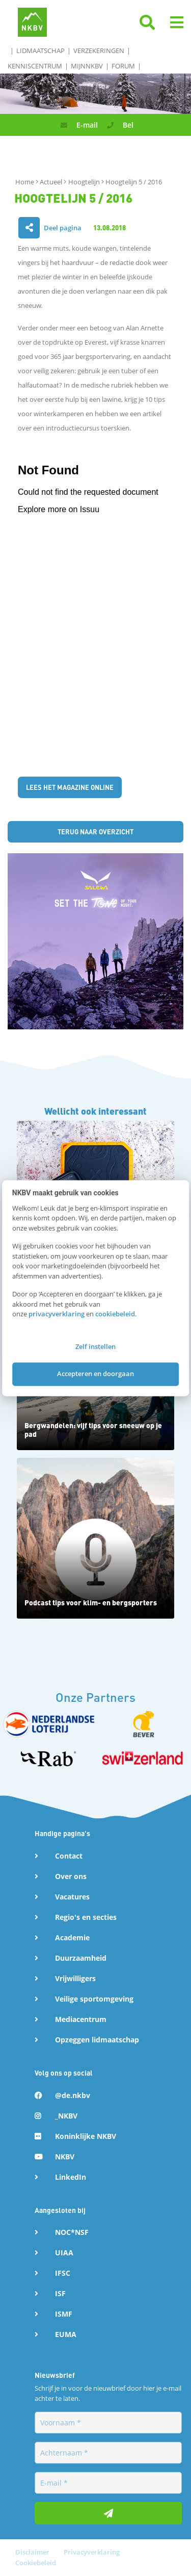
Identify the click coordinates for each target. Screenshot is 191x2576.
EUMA (65, 2334)
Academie (72, 1937)
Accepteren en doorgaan (95, 1374)
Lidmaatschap (40, 50)
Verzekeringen (98, 50)
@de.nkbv (72, 2095)
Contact (69, 1856)
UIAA (64, 2252)
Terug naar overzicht (95, 831)
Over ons (71, 1876)
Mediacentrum (80, 2019)
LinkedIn (70, 2177)
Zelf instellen (95, 1346)
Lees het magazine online (70, 787)
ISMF (63, 2314)
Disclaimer (33, 2552)
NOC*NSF (72, 2232)
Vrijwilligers (75, 1978)
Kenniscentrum (35, 65)
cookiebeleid (115, 1313)
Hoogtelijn (84, 181)
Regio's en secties (86, 1917)
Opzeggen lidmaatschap (97, 2039)
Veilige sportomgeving (94, 1999)
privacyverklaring (57, 1313)
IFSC (62, 2273)
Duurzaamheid (80, 1958)
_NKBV (66, 2116)
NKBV (64, 2156)
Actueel (52, 181)
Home (25, 181)
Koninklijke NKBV (85, 2136)
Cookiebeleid (35, 2562)
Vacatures (72, 1896)
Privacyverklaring (92, 2552)
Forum (123, 65)
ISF (60, 2293)
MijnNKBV (87, 65)
